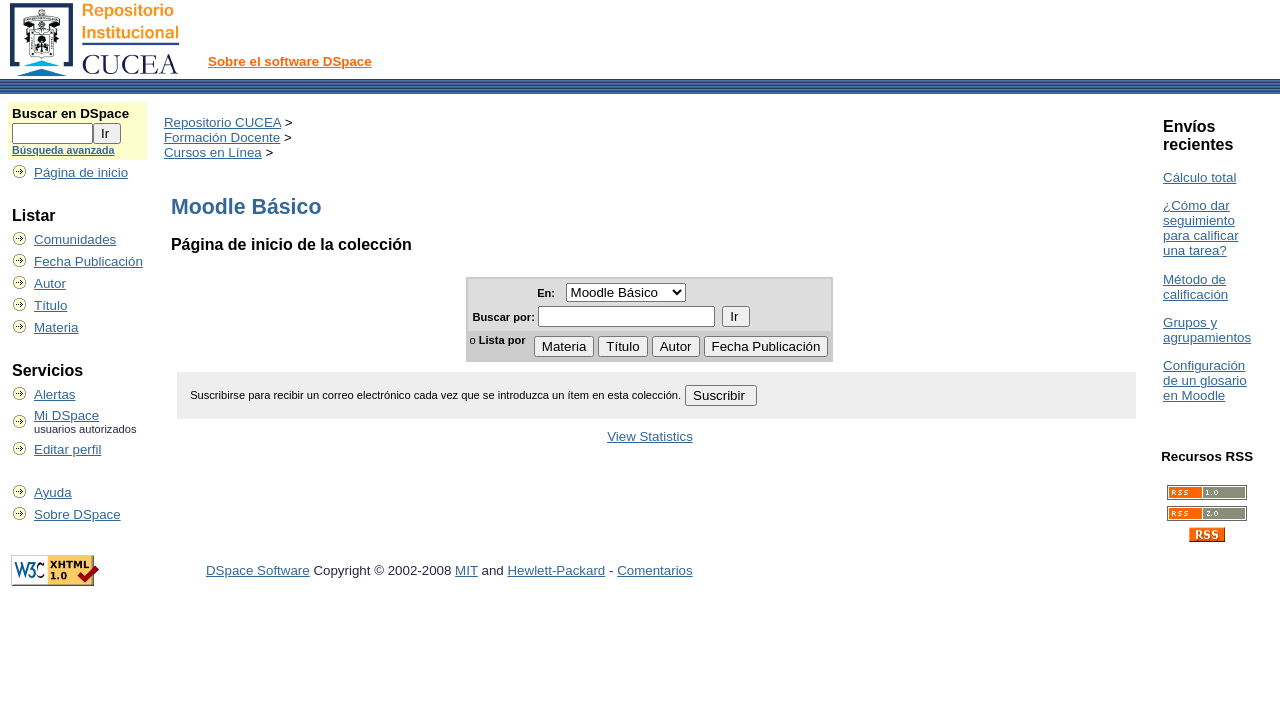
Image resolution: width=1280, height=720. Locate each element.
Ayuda (53, 492)
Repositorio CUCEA (222, 122)
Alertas (54, 394)
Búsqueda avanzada (63, 150)
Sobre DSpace (77, 514)
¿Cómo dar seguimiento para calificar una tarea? (1201, 228)
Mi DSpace (66, 415)
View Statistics (650, 436)
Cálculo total (1199, 177)
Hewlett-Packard (556, 570)
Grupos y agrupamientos (1207, 330)
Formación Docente (222, 137)
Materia (56, 327)
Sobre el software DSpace (290, 61)
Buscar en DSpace (70, 113)
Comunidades (75, 239)
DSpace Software (258, 570)
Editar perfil (67, 449)
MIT (466, 570)
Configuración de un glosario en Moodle (1205, 380)
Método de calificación (1195, 287)
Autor (50, 283)
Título (50, 305)
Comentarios (655, 570)
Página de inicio (81, 172)
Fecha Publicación (88, 261)
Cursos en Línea (213, 152)
